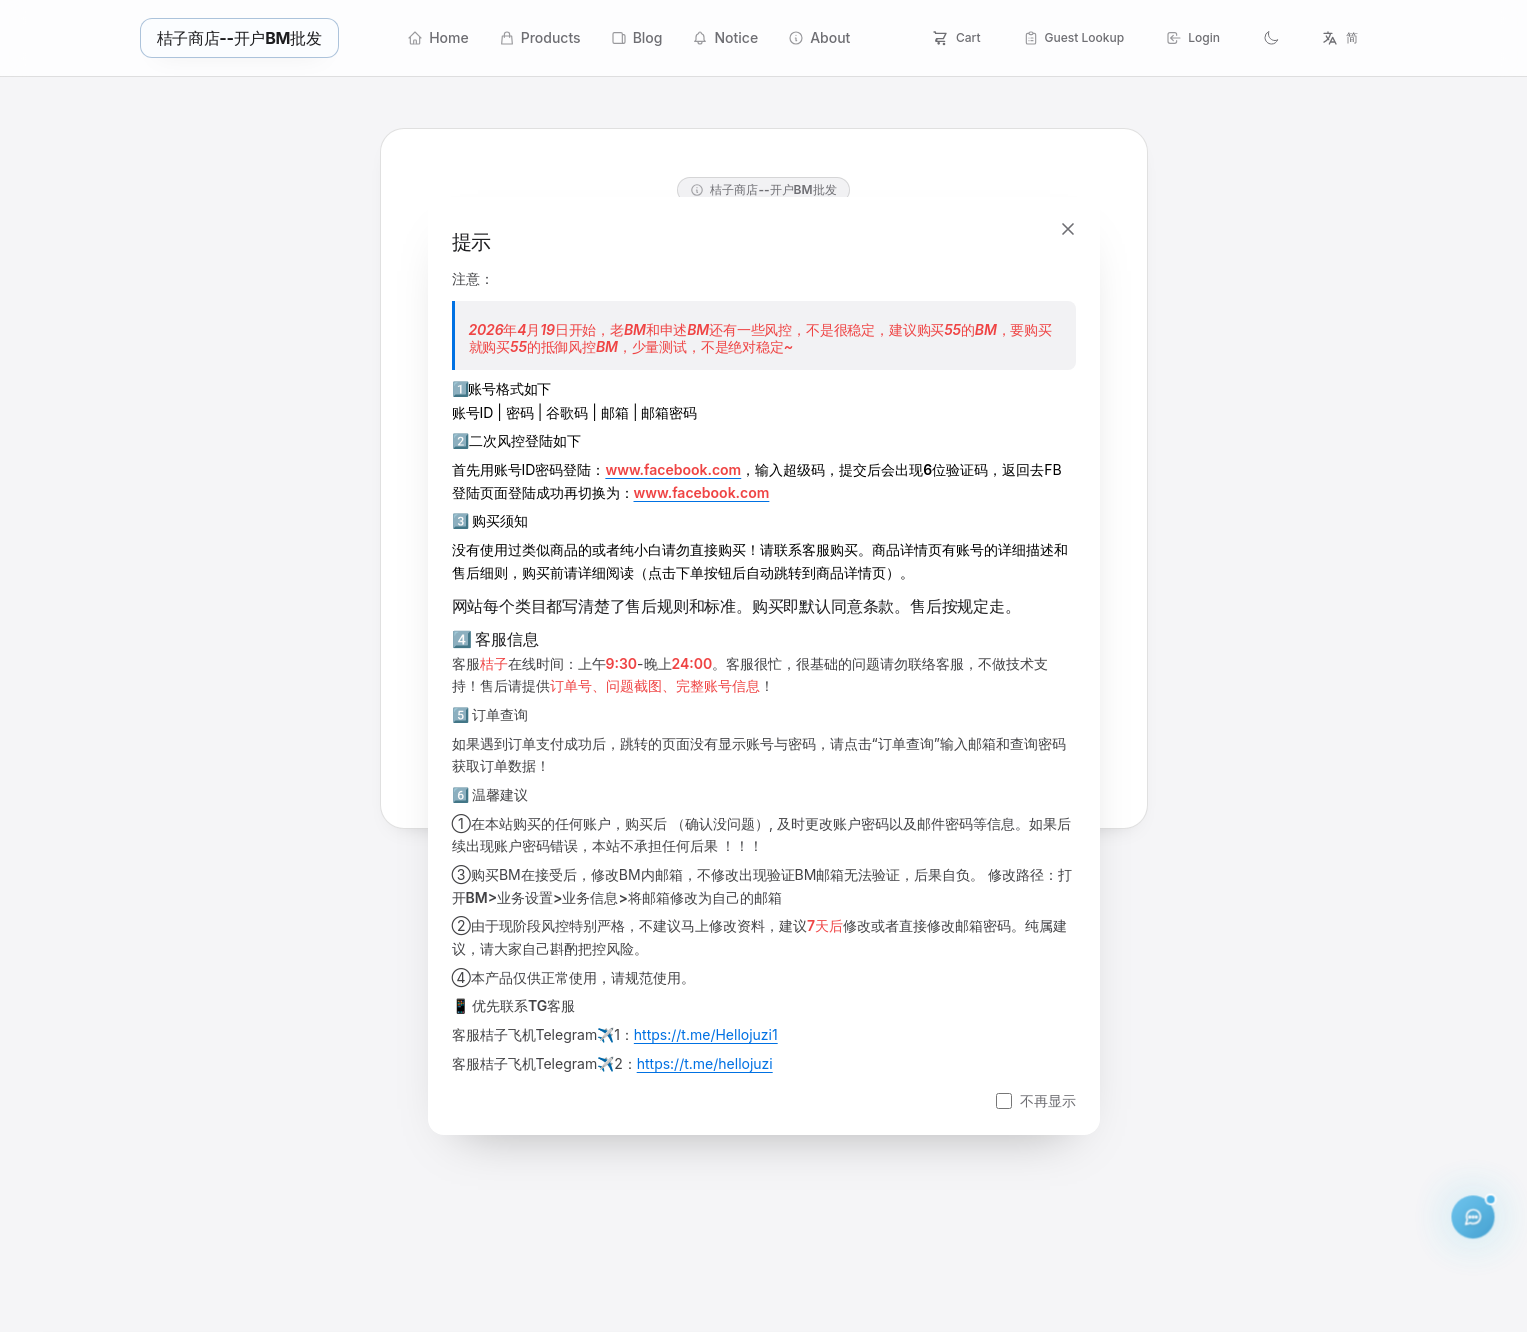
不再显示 (1048, 1100)
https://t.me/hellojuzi (705, 1063)
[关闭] (1068, 229)
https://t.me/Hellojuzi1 (706, 1034)
